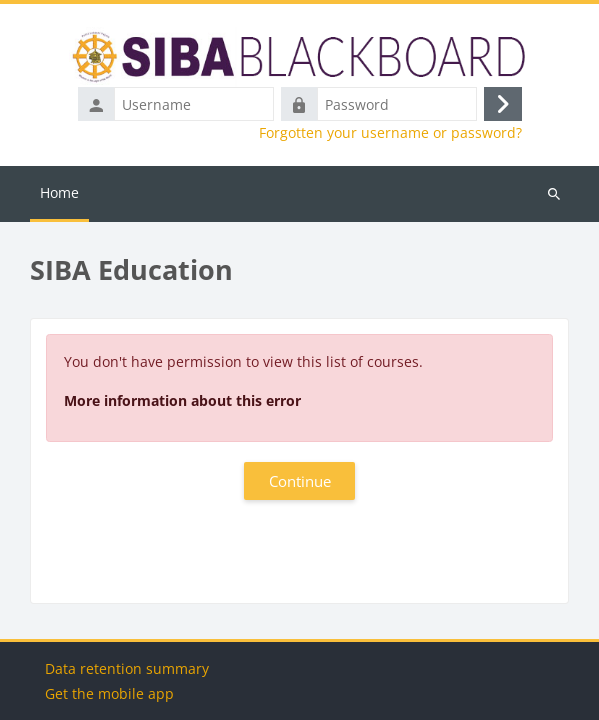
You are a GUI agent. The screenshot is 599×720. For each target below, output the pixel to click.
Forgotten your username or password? (390, 133)
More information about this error (182, 400)
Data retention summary (127, 668)
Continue (300, 481)
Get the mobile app (109, 693)
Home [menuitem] (59, 192)
